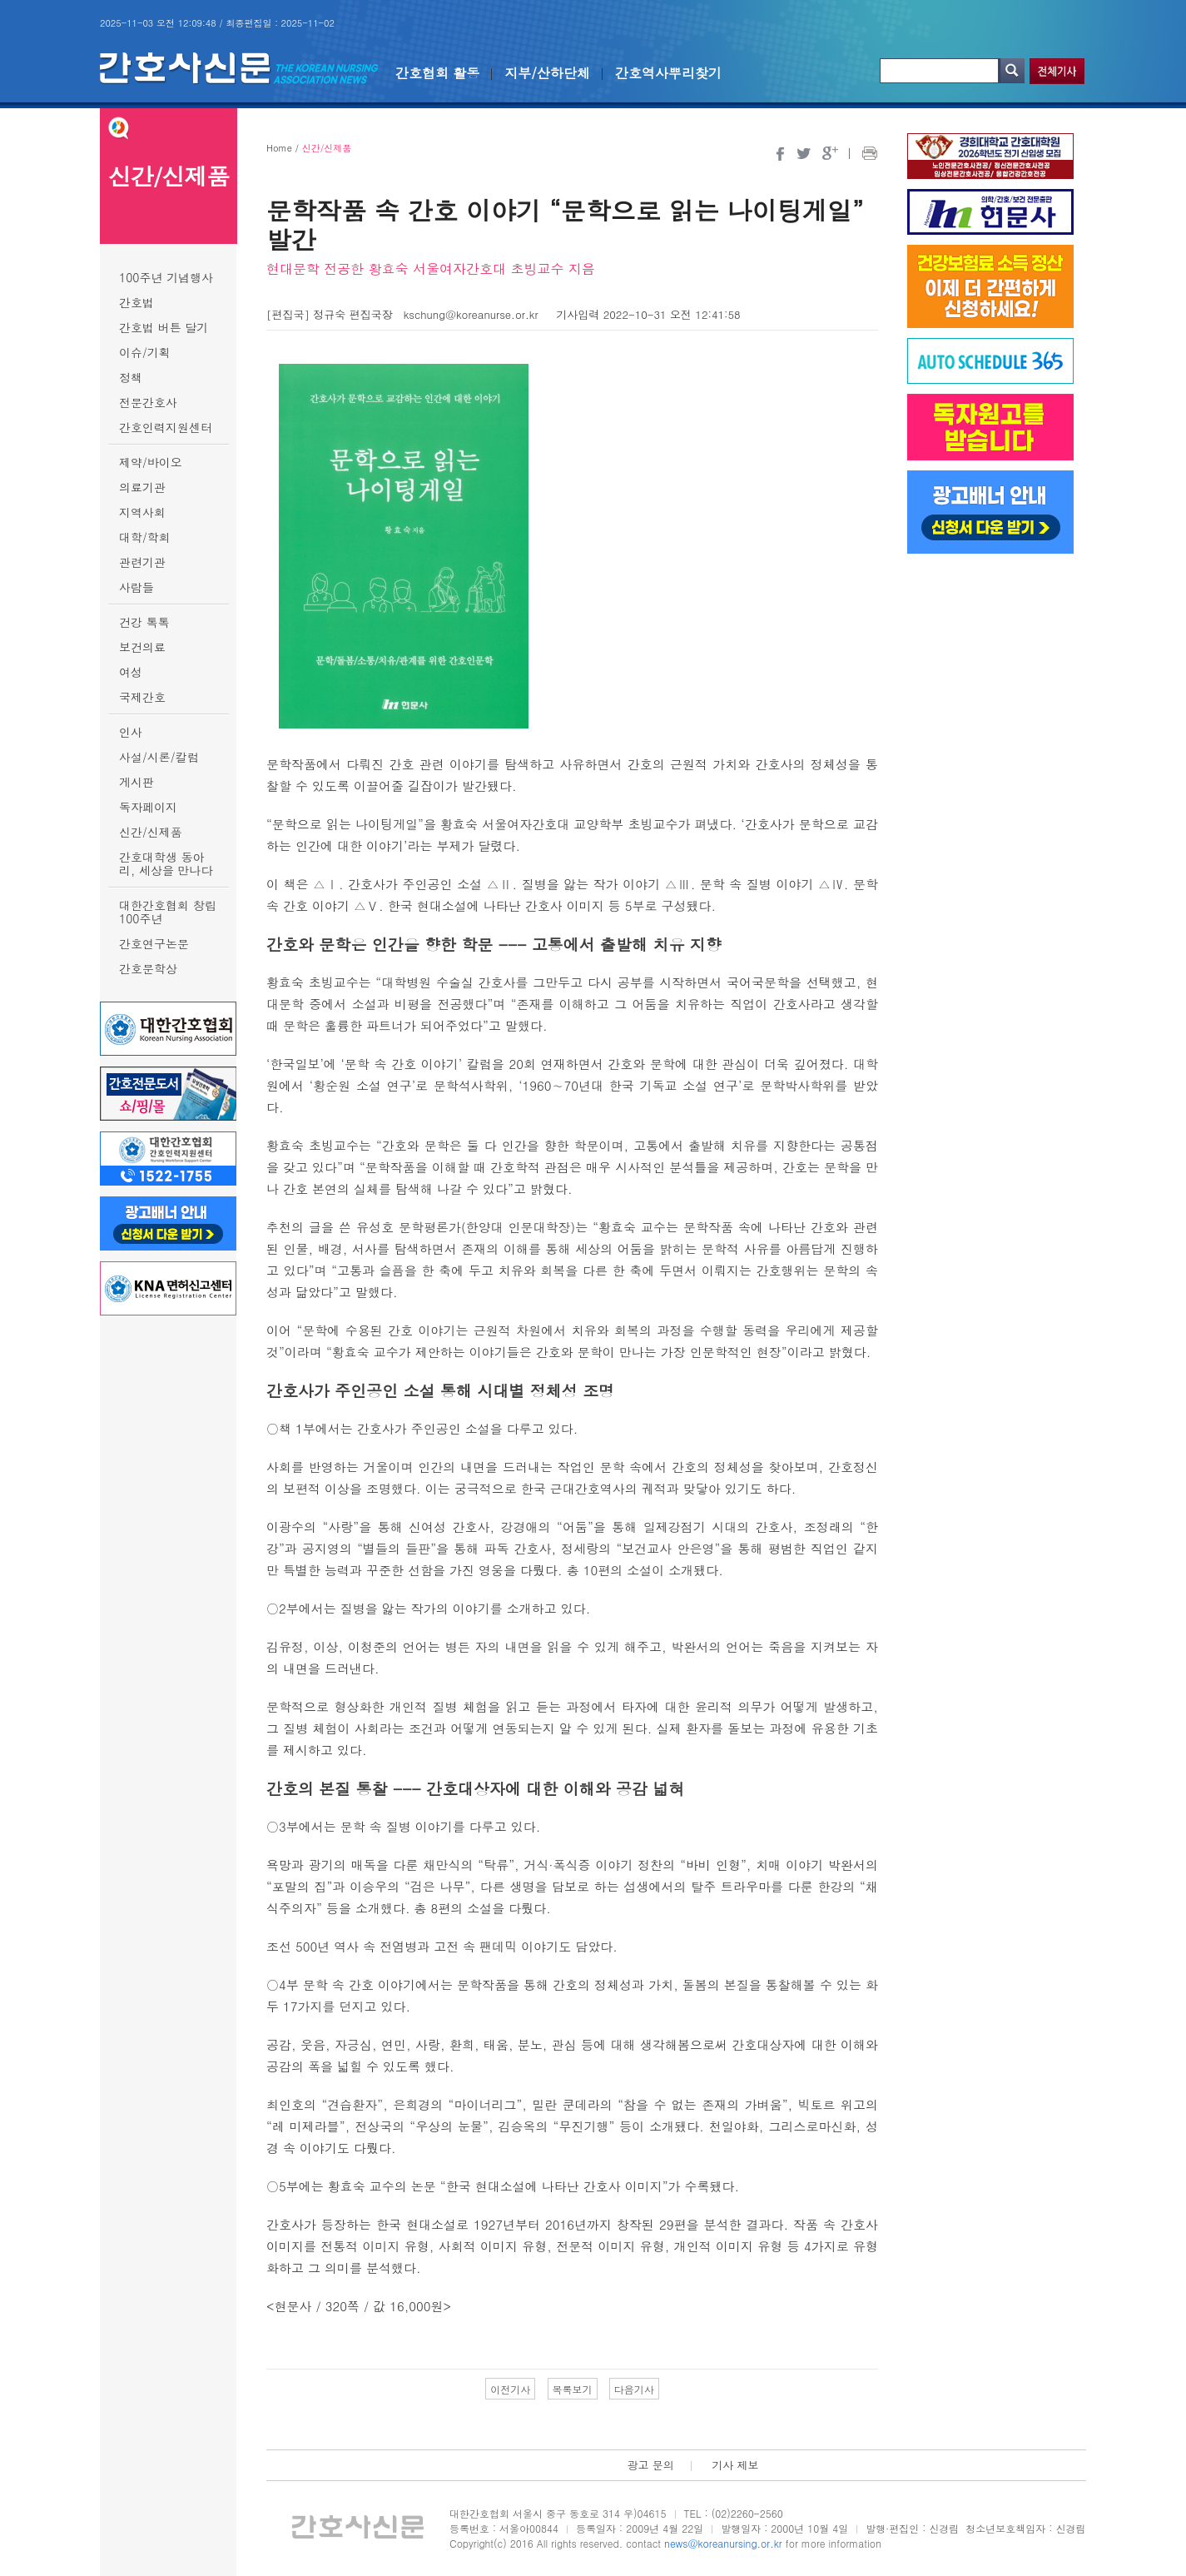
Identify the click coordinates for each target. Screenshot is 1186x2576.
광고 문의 (650, 2465)
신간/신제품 (150, 831)
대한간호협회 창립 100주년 (167, 912)
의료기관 (142, 487)
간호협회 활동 (437, 72)
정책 (130, 377)
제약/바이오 (150, 462)
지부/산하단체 (547, 72)
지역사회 (142, 512)
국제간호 (142, 697)
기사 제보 (735, 2465)
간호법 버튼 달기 (163, 327)
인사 (130, 732)
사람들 (136, 587)
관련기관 (142, 562)
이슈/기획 (145, 352)
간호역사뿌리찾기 (668, 72)
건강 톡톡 (144, 622)
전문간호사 (148, 402)
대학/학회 (145, 537)
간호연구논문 (154, 943)
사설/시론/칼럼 (159, 756)
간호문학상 (148, 968)
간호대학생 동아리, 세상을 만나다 (166, 863)
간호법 (136, 302)
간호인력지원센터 (165, 427)
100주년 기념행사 (166, 277)
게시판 (136, 781)
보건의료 (142, 647)
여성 (130, 672)
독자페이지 (148, 806)
